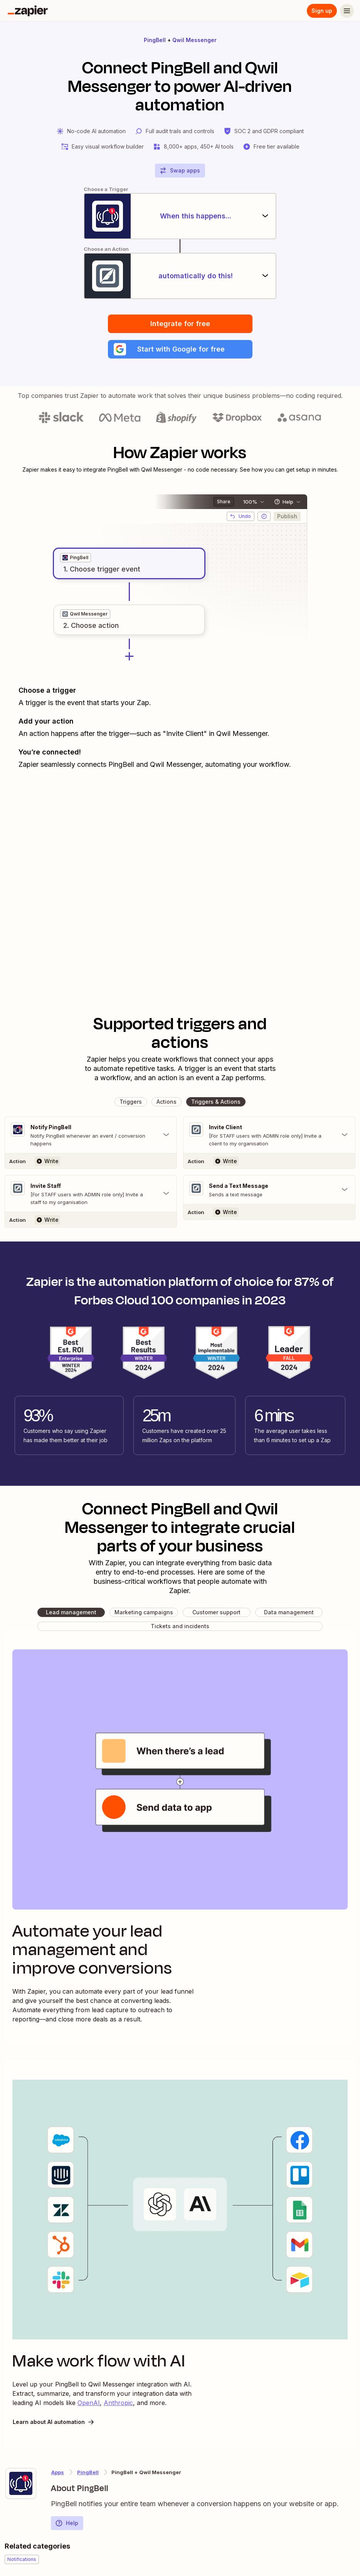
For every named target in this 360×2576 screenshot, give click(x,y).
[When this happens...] (180, 216)
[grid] (75, 557)
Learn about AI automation (54, 2422)
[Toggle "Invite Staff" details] (91, 1194)
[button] (180, 349)
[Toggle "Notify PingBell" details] (91, 1135)
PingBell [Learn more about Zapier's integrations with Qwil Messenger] (88, 2472)
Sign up (321, 10)
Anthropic (118, 2403)
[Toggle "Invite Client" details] (269, 1135)
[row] (75, 557)
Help (66, 2523)
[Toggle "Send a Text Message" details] (269, 1190)
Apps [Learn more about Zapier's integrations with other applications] (57, 2472)
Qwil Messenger (194, 40)
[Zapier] (28, 10)
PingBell (155, 40)
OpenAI (88, 2403)
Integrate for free (180, 324)
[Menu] (347, 11)
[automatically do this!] (180, 276)
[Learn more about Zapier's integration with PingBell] (21, 2483)
